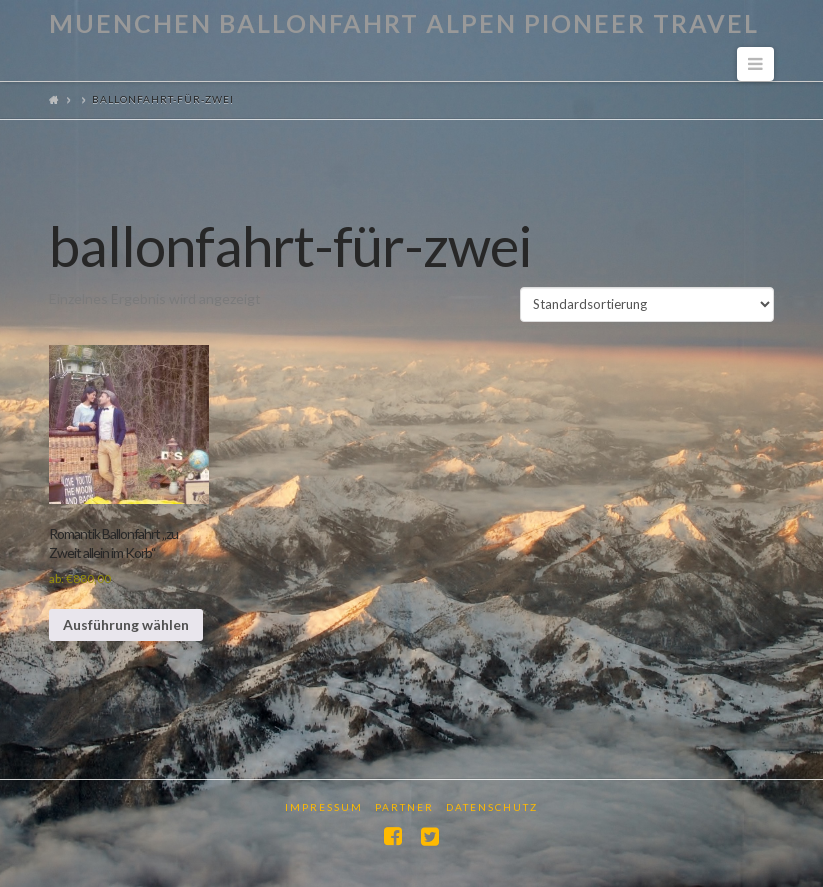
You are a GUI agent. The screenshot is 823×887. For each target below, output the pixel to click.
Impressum (324, 807)
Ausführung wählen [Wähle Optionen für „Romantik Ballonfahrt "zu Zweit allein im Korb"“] (126, 624)
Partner (404, 807)
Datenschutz (492, 807)
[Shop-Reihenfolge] (647, 304)
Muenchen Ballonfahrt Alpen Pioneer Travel (404, 23)
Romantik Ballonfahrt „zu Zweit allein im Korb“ (113, 542)
